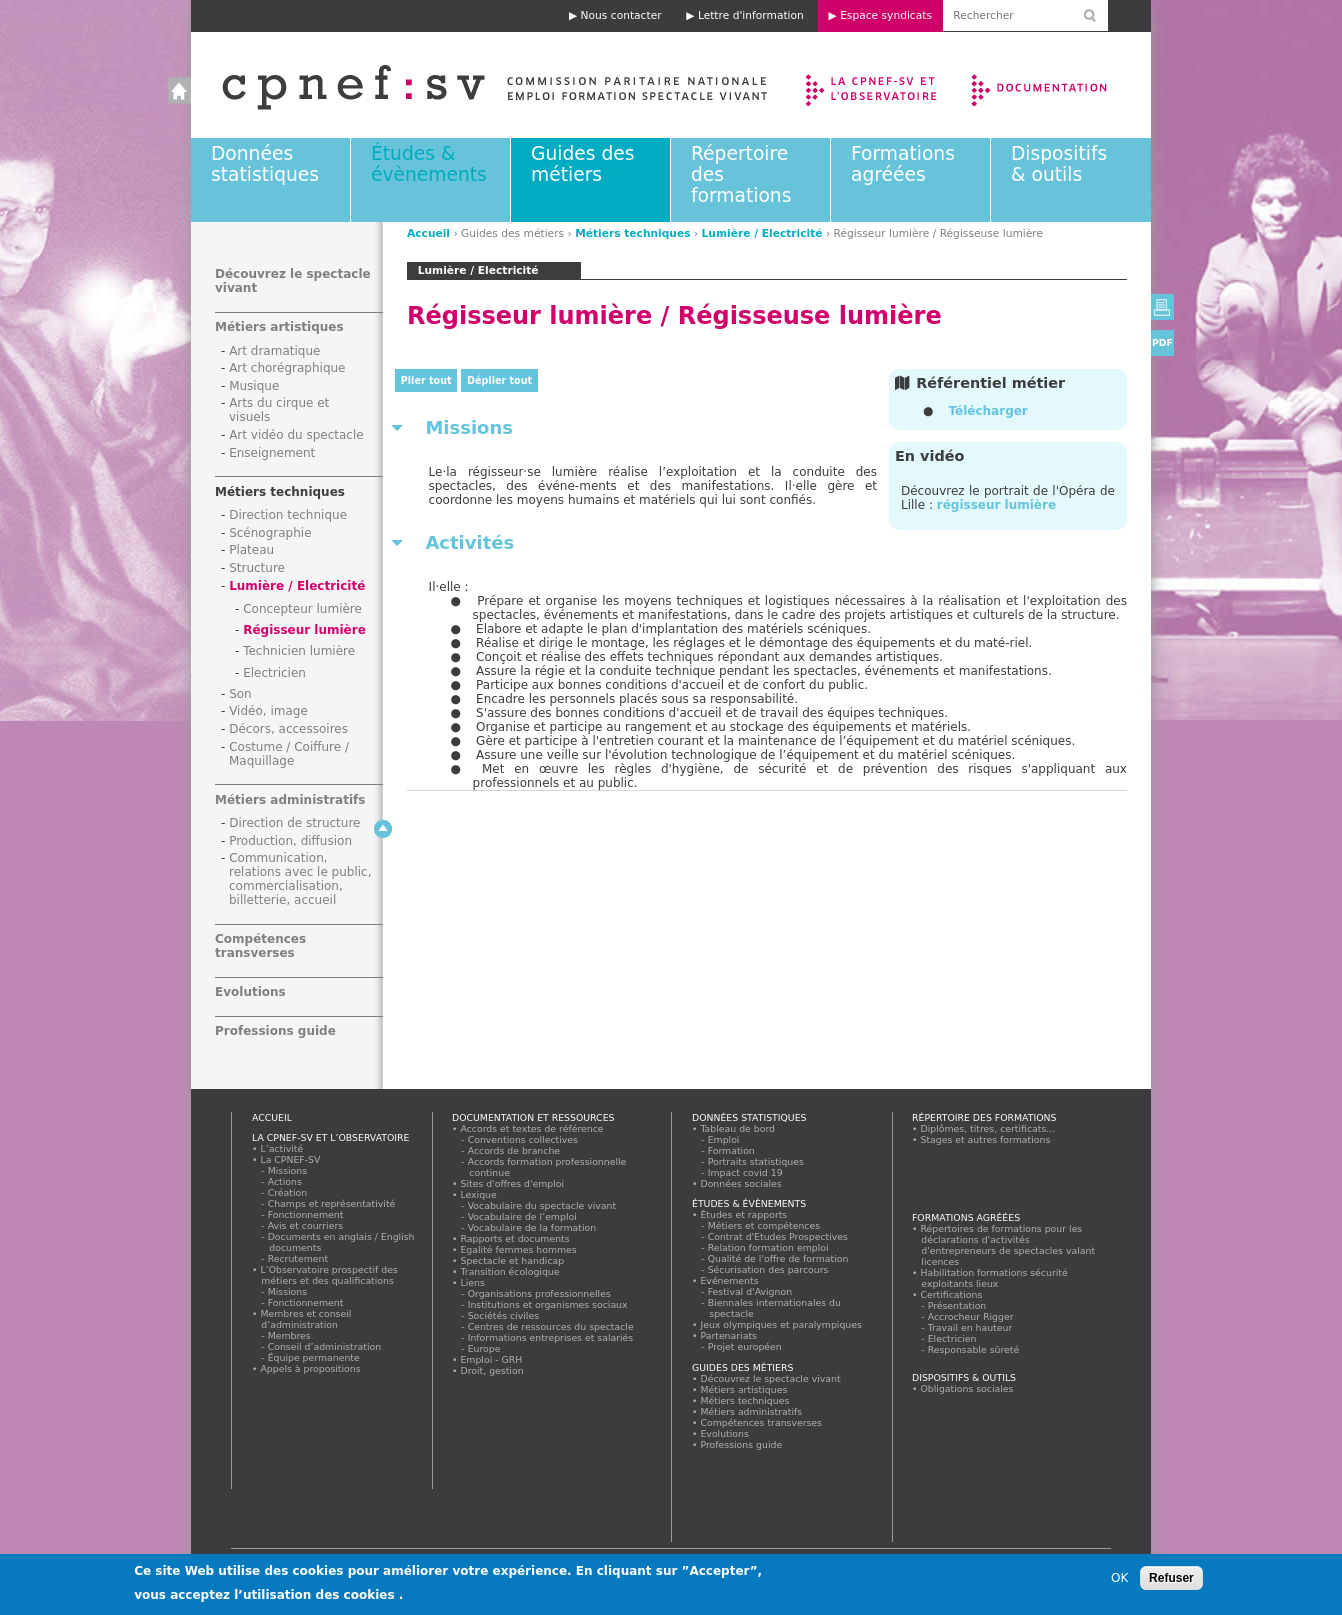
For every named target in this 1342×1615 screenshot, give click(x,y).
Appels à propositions (310, 1368)
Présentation (957, 1305)
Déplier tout (499, 380)
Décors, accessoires (288, 729)
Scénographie (270, 533)
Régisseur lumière (304, 630)
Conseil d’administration (325, 1346)
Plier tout (426, 380)
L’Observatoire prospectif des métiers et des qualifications (329, 1275)
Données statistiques (265, 164)
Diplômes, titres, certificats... (988, 1128)
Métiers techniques (632, 233)
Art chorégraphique (287, 368)
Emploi (724, 1139)
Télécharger (987, 411)
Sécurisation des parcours (768, 1269)
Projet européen (745, 1346)
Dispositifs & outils (1059, 164)
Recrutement (298, 1258)
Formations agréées (903, 164)
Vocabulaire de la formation (532, 1227)
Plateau (251, 550)
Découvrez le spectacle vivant (770, 1378)
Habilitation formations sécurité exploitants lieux (994, 1278)
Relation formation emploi (768, 1247)
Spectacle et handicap (512, 1260)
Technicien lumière (299, 651)
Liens (472, 1282)
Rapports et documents (515, 1238)
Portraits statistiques (756, 1161)
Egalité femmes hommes (518, 1249)
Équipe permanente (314, 1357)
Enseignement (272, 453)
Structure (257, 568)
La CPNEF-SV (290, 1159)
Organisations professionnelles (539, 1293)
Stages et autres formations (985, 1139)
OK (1119, 1582)
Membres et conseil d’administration (306, 1319)
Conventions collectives (523, 1139)
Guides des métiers (582, 164)
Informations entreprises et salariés (551, 1337)
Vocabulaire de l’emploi (522, 1216)
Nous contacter (621, 15)
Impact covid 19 (745, 1172)
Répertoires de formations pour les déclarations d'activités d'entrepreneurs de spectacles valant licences (1008, 1245)
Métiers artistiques (279, 327)
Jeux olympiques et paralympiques (781, 1324)
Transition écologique (510, 1271)
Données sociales (741, 1183)
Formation (731, 1150)
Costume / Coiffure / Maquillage (289, 754)
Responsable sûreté (974, 1349)
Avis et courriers (306, 1225)
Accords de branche (514, 1150)
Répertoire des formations (984, 1117)
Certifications (951, 1294)
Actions (285, 1181)
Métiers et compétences (764, 1225)
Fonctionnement (306, 1214)
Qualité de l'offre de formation (778, 1258)
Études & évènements (429, 164)
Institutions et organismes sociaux (548, 1304)
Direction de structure (294, 823)
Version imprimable (1162, 307)
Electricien (274, 673)
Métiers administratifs (290, 800)
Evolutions (250, 992)
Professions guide (275, 1031)
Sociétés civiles (504, 1315)
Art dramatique (274, 351)
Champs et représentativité (332, 1203)
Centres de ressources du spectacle (551, 1326)
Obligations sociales (967, 1388)
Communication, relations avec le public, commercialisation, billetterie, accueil (300, 879)
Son (240, 694)
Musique (254, 386)
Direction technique (288, 515)
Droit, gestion (492, 1370)
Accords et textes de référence (532, 1128)
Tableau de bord (738, 1128)
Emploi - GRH (491, 1359)
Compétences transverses (260, 946)
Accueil (474, 85)
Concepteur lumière (302, 609)
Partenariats (729, 1335)
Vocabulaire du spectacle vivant (542, 1205)
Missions (288, 1170)
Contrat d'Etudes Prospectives (778, 1236)
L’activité (282, 1148)
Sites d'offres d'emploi (512, 1183)
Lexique (478, 1194)
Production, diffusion (290, 841)
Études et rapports (744, 1214)
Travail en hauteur (970, 1327)
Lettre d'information (751, 15)
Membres (289, 1335)
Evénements (729, 1280)
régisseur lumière (996, 505)
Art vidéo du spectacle (296, 435)
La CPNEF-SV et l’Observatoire (873, 85)
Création (288, 1192)
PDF (1162, 342)
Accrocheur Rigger (971, 1316)
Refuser (1171, 1582)
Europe (484, 1348)
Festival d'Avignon (750, 1291)
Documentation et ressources (1058, 85)
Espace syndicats (886, 15)
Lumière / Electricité (762, 233)
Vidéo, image (268, 711)
